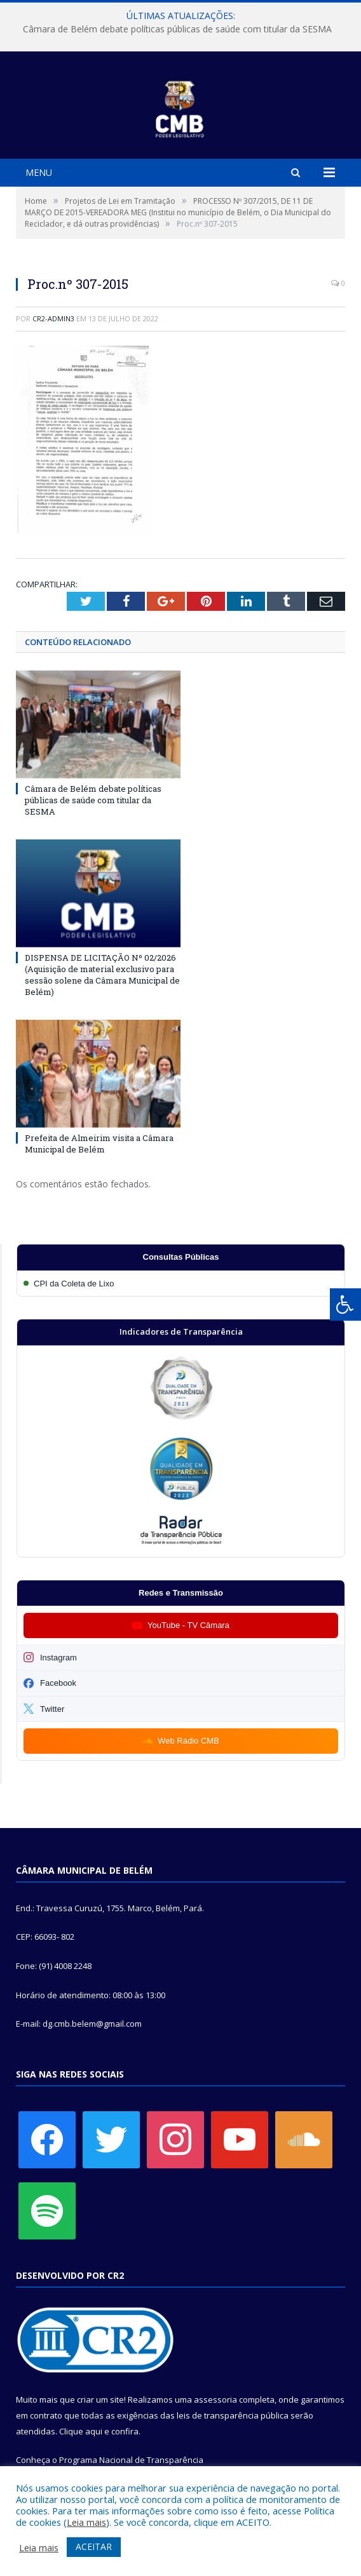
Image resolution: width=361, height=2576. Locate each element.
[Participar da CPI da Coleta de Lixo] (180, 1284)
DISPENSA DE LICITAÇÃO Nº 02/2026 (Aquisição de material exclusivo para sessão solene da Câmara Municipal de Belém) (102, 975)
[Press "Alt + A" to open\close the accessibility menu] (345, 1304)
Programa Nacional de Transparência (131, 2460)
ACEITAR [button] (94, 2546)
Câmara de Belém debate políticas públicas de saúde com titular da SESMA (177, 29)
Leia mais (86, 2522)
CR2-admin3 (53, 318)
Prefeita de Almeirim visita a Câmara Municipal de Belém (99, 1143)
